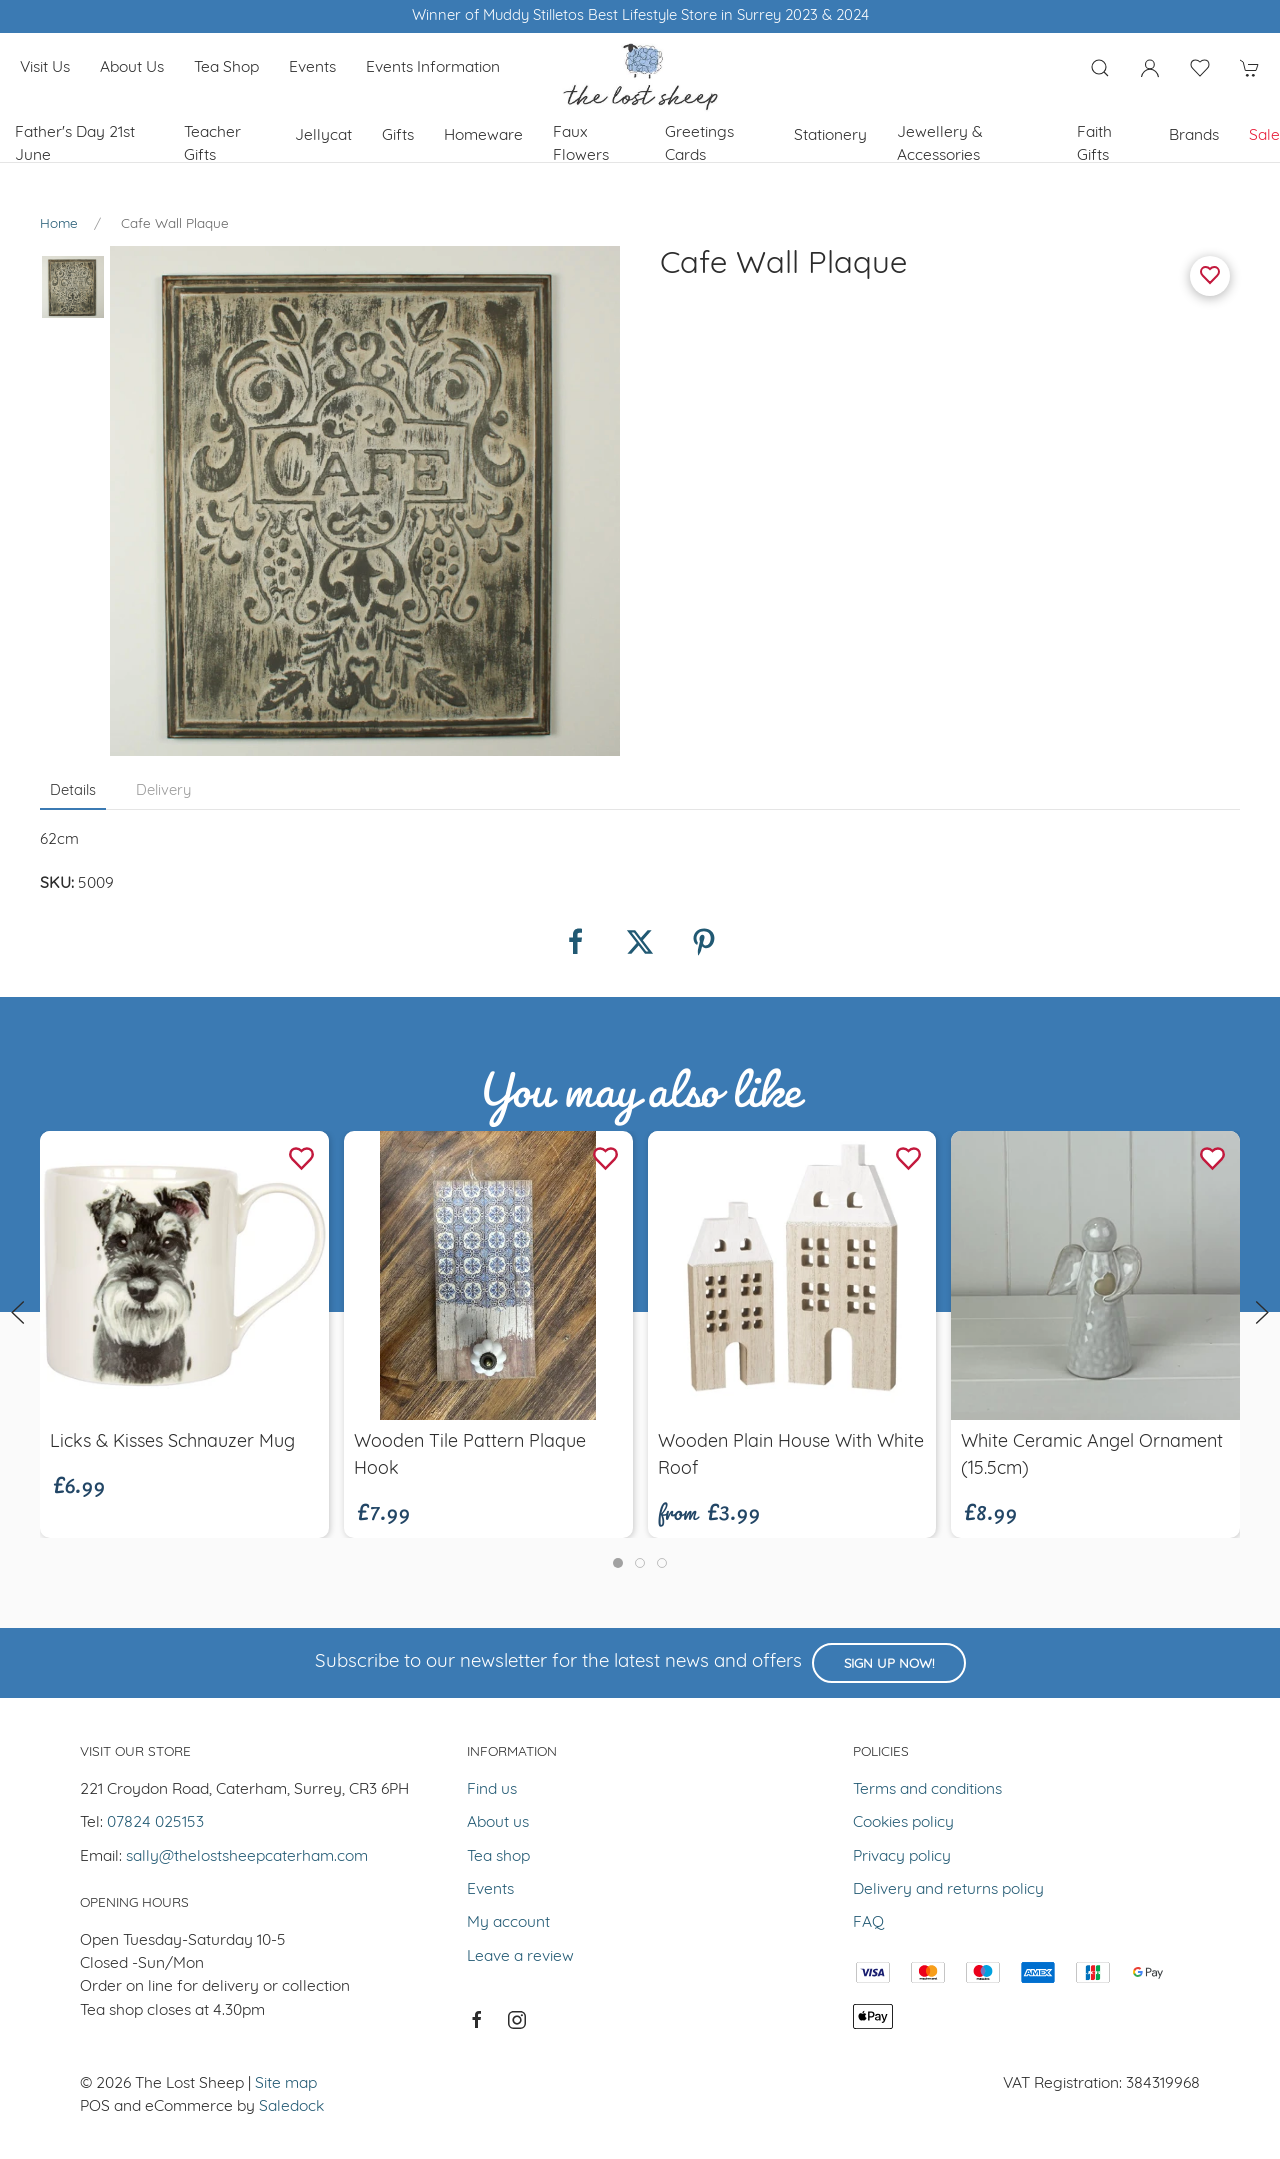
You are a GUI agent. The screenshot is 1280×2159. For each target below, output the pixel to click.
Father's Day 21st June (75, 144)
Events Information (433, 68)
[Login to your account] (1150, 68)
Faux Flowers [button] (581, 144)
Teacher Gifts (212, 144)
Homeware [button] (483, 136)
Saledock (291, 2107)
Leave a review (520, 1957)
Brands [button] (1194, 136)
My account (508, 1923)
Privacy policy (902, 1857)
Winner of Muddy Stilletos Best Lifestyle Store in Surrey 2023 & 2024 (640, 16)
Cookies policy (903, 1823)
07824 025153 (155, 1823)
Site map (286, 2084)
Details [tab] (73, 791)
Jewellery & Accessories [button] (940, 144)
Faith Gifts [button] (1094, 144)
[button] (1100, 68)
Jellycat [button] (323, 136)
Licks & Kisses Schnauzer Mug (172, 1442)
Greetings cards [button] (699, 144)
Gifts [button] (398, 136)
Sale (1264, 136)
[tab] (618, 1563)
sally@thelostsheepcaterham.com (247, 1857)
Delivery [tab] (163, 791)
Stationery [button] (830, 136)
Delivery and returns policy (948, 1890)
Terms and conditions (927, 1790)
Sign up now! (889, 1664)
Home (59, 224)
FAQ (868, 1923)
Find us (492, 1790)
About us (132, 68)
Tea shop (226, 68)
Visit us (45, 68)
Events (312, 68)
